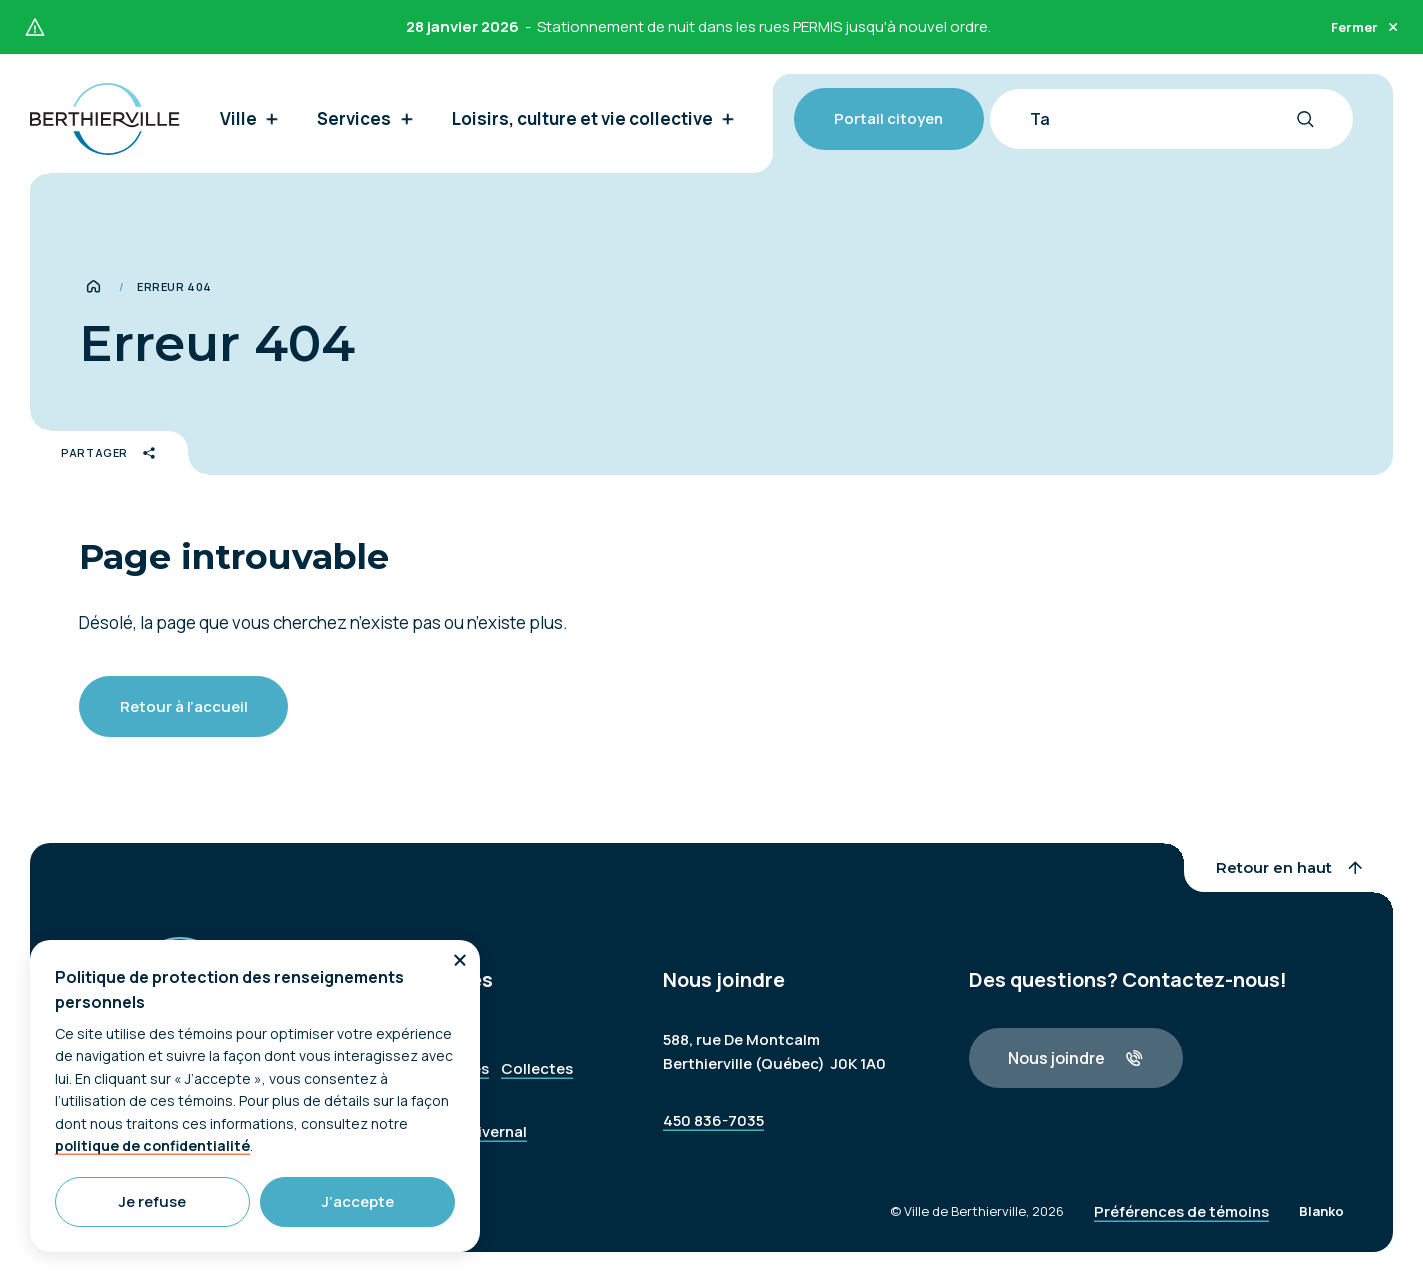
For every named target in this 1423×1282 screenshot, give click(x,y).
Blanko (1321, 1232)
